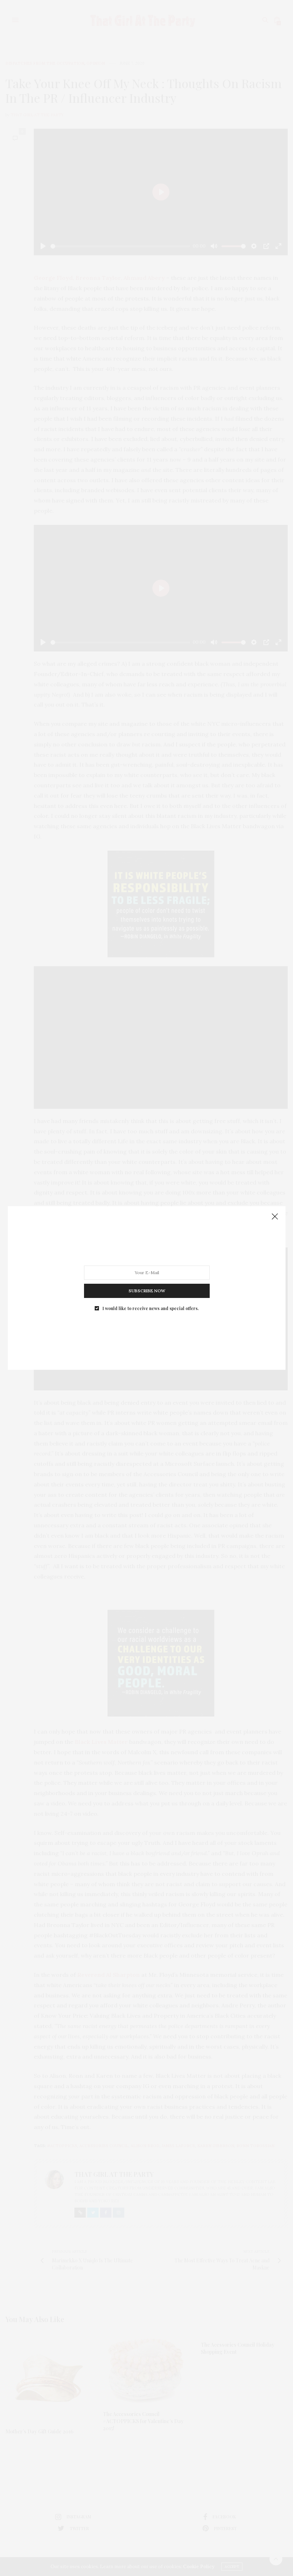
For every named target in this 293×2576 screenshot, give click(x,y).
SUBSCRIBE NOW (146, 1290)
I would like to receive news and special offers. (151, 1308)
